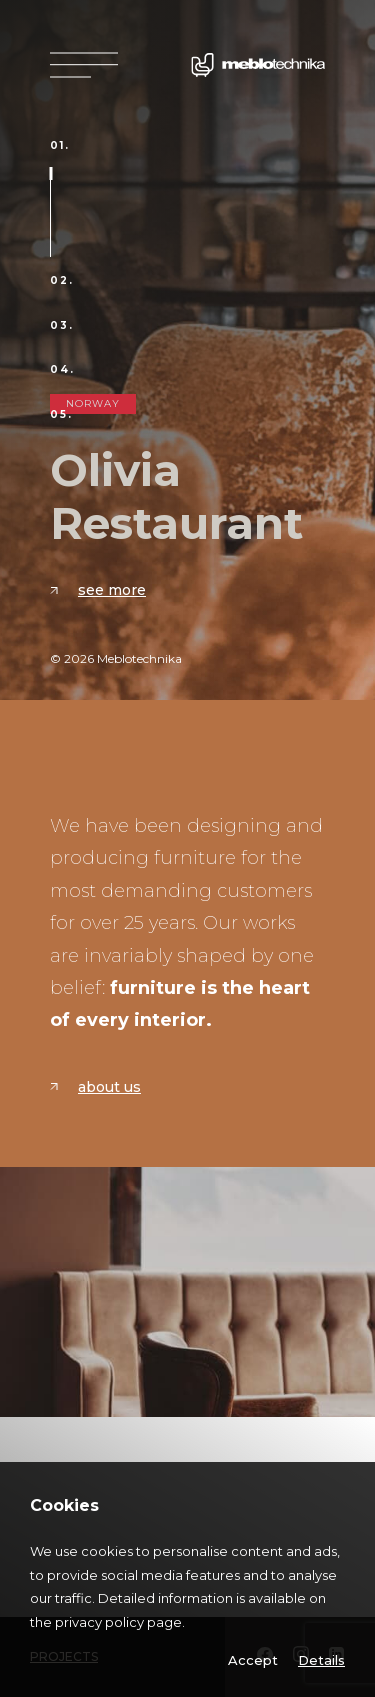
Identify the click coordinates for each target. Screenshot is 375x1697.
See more (98, 590)
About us (95, 1087)
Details (321, 1660)
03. (62, 326)
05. (61, 415)
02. (62, 281)
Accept (253, 1660)
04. (62, 370)
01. (60, 146)
